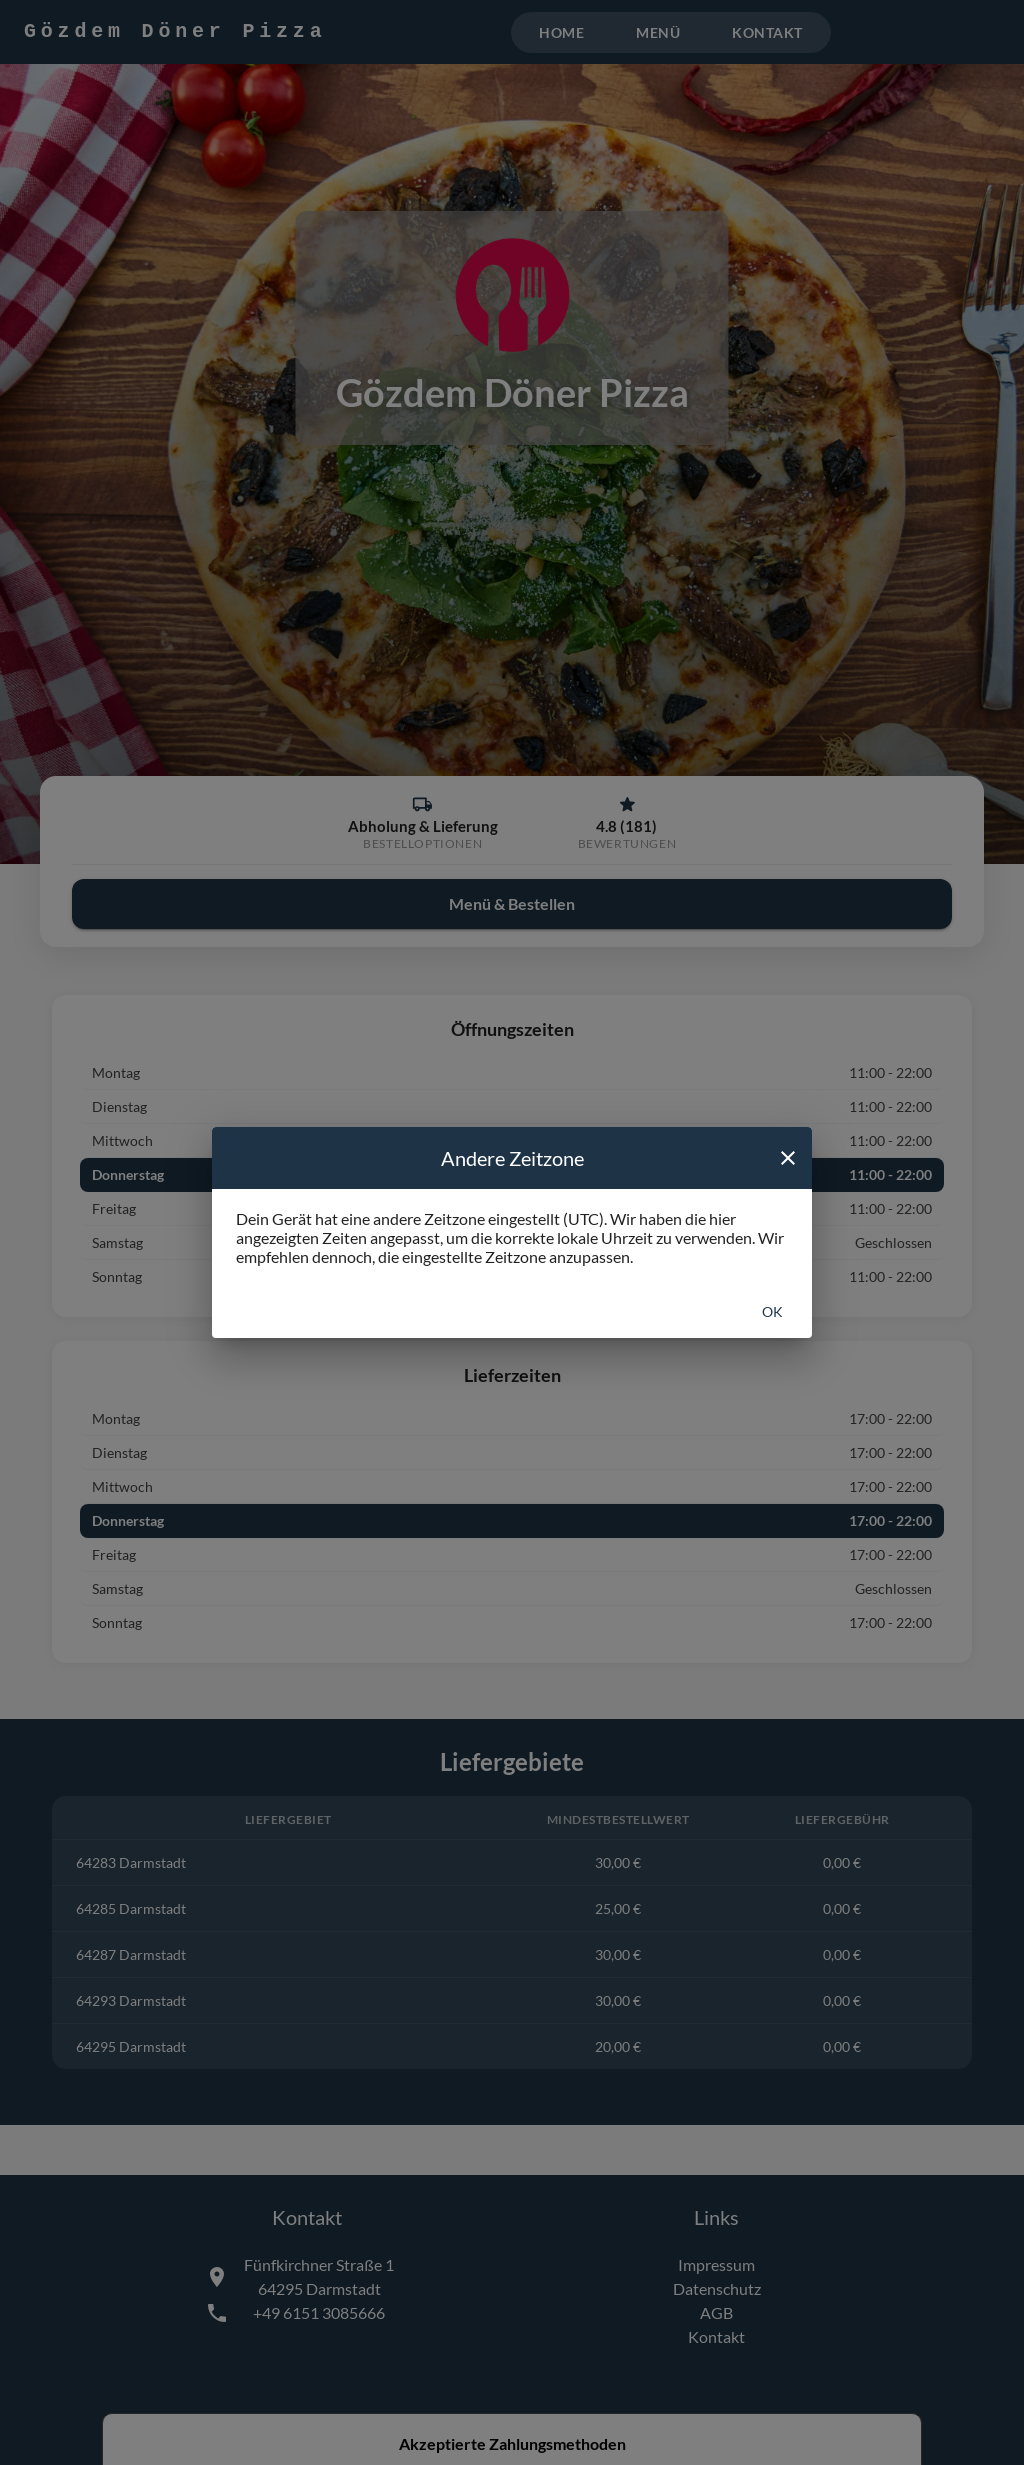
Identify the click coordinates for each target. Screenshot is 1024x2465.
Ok (772, 1311)
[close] (788, 1158)
